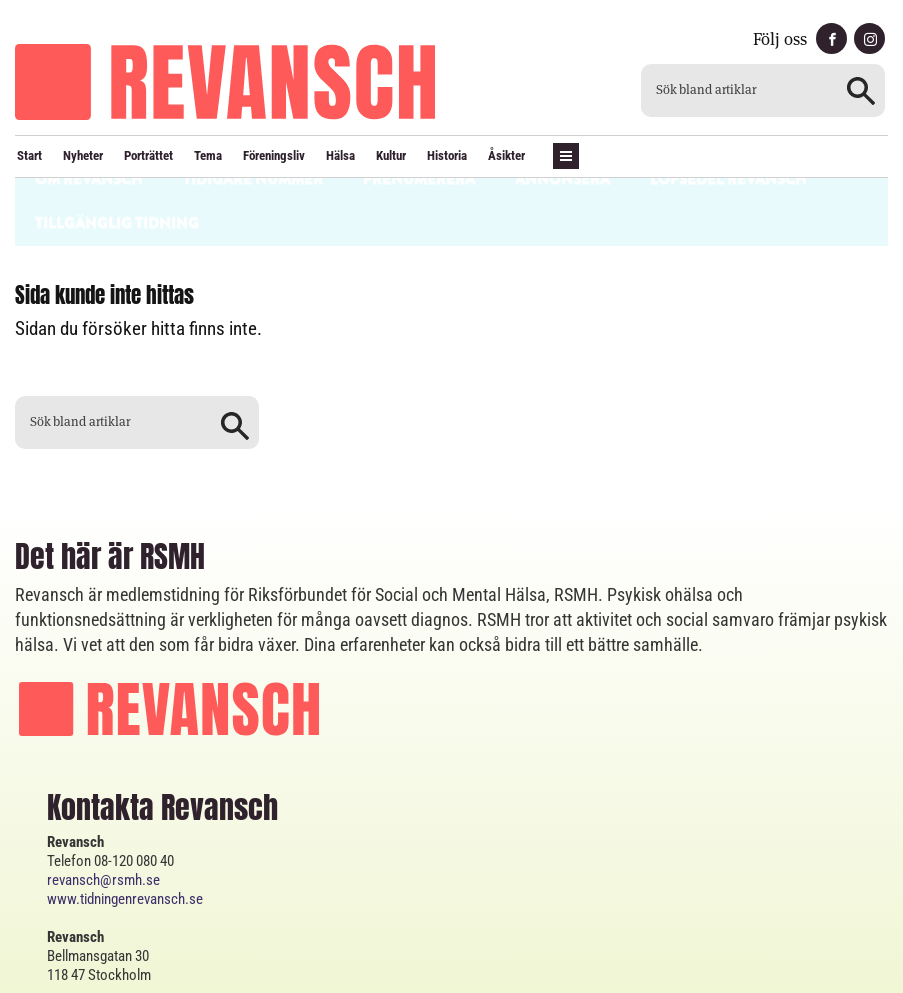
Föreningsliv (274, 155)
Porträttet (148, 155)
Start (29, 155)
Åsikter (506, 155)
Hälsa (340, 155)
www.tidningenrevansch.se (125, 811)
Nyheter (83, 155)
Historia (447, 155)
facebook (831, 38)
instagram (869, 38)
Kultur (391, 155)
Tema (208, 155)
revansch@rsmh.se (103, 792)
